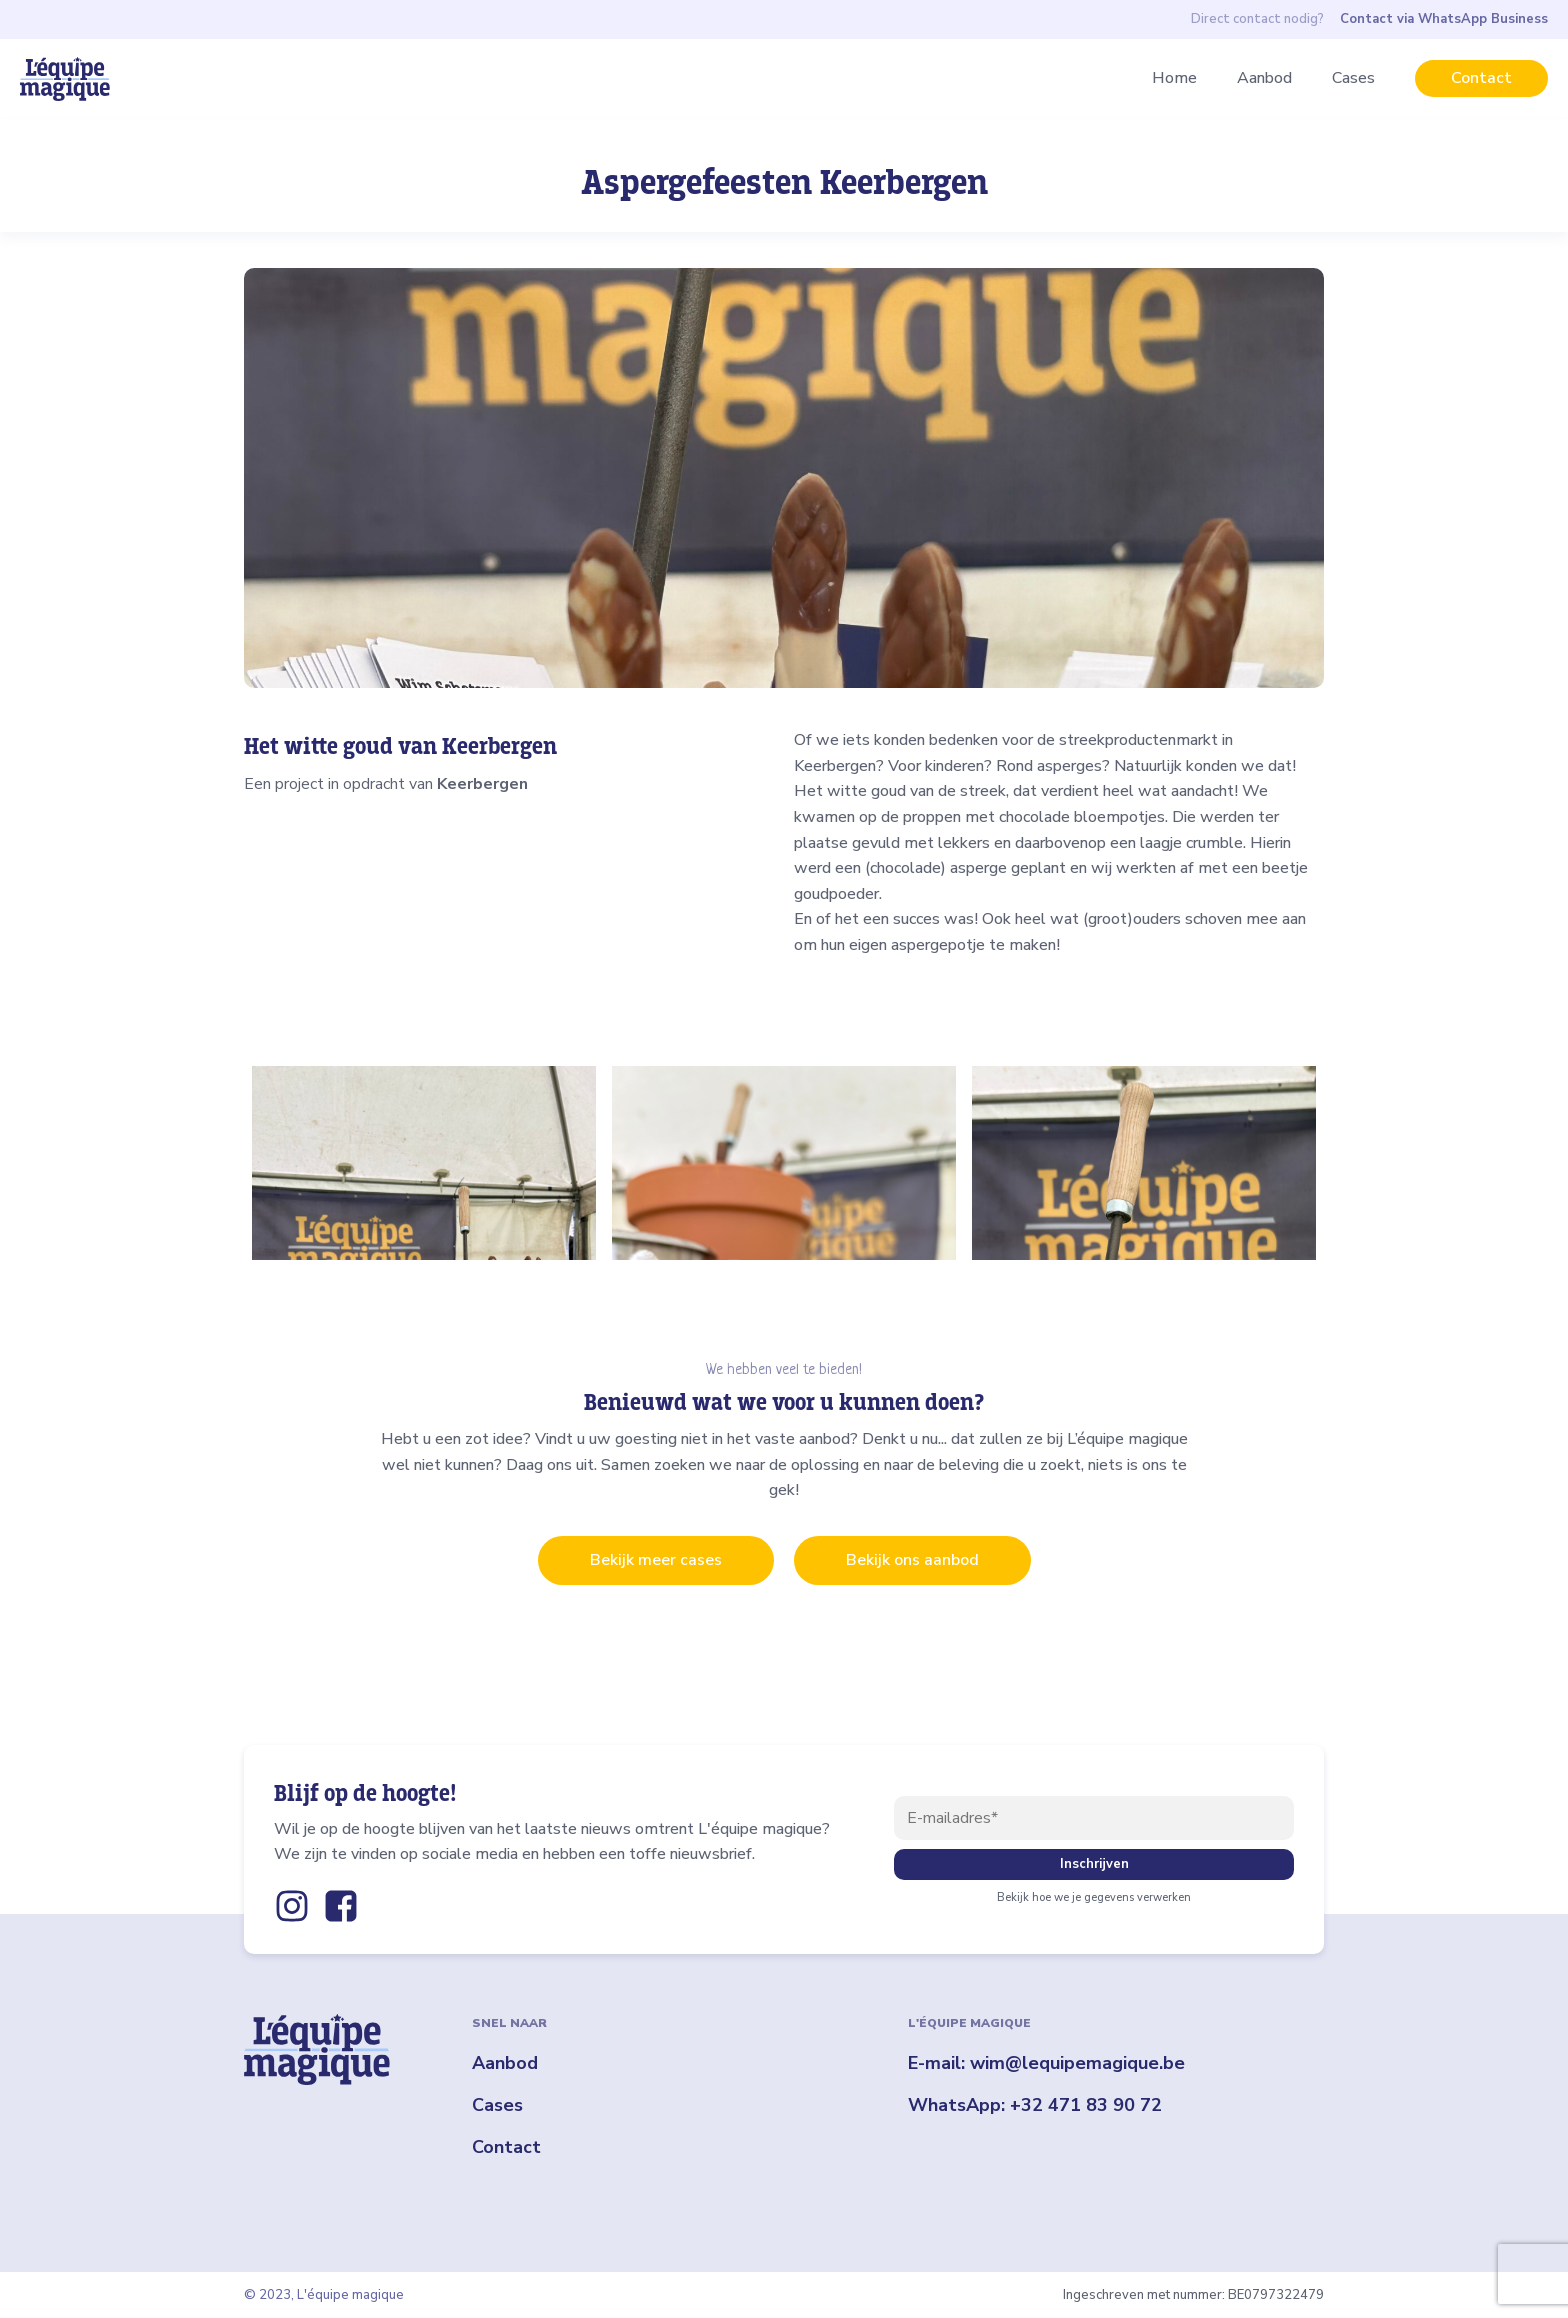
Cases (1353, 78)
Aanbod (1264, 78)
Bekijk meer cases (656, 1560)
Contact (1481, 78)
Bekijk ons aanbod (912, 1560)
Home (1174, 78)
